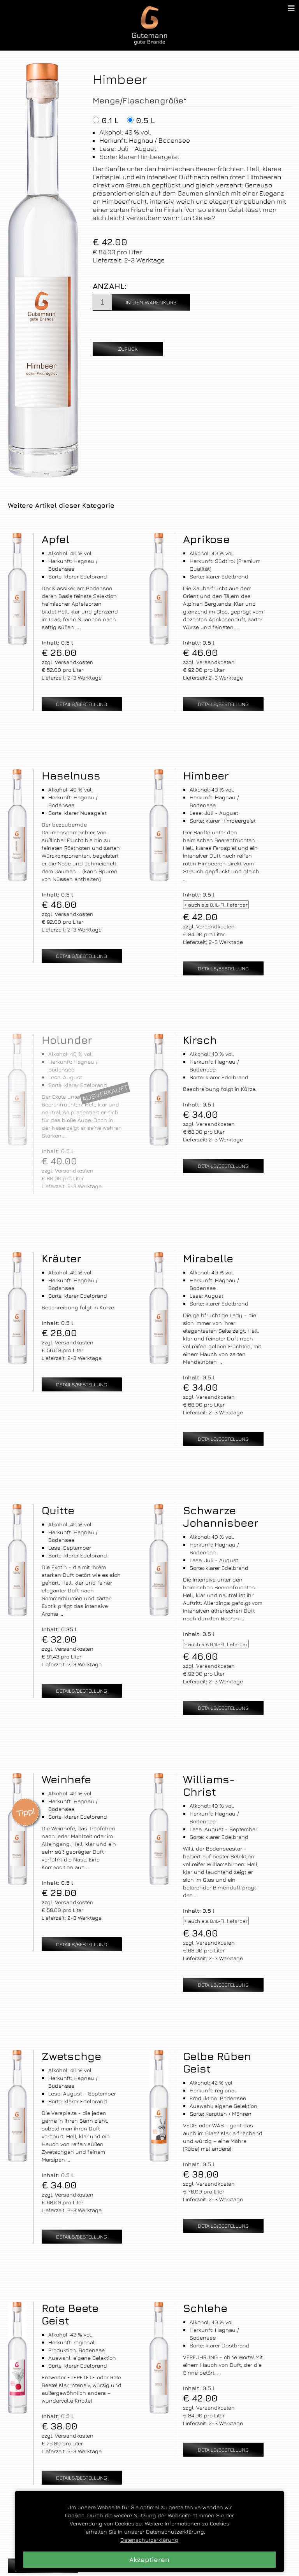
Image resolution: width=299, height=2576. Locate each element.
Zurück (127, 349)
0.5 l (145, 120)
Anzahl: (110, 286)
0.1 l (110, 120)
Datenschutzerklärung (149, 2539)
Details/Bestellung (81, 704)
